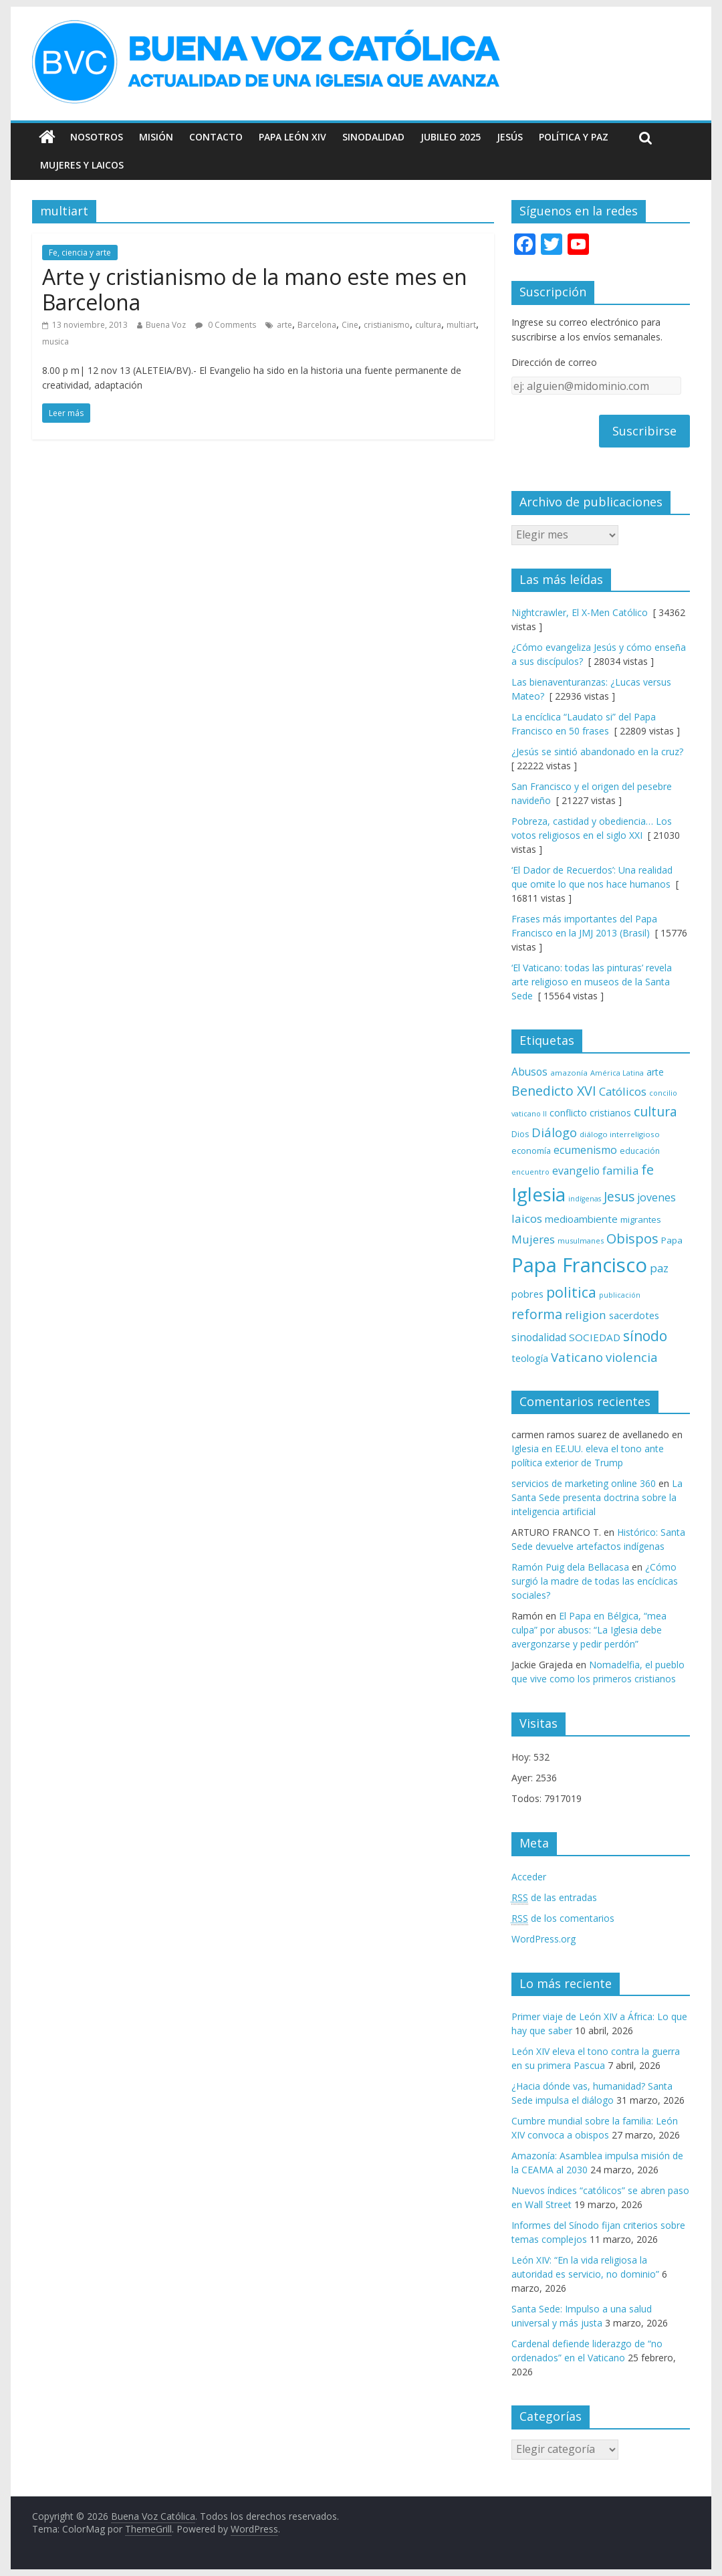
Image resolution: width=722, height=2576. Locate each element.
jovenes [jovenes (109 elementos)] (656, 1197)
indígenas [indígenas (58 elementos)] (584, 1198)
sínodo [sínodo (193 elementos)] (645, 1335)
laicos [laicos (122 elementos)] (526, 1218)
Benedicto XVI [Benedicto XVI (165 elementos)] (553, 1091)
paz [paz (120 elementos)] (659, 1268)
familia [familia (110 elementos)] (620, 1170)
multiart (461, 324)
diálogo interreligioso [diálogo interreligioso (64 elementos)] (620, 1134)
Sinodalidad (373, 136)
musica (55, 341)
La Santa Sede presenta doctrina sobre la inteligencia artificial (597, 1497)
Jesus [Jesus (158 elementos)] (619, 1196)
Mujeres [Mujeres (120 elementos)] (533, 1239)
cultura (428, 324)
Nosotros (96, 136)
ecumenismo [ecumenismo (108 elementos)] (585, 1150)
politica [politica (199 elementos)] (571, 1292)
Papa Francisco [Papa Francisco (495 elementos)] (579, 1265)
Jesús (510, 136)
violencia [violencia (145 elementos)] (632, 1357)
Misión (156, 136)
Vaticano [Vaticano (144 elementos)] (577, 1357)
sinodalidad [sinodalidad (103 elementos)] (538, 1337)
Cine (350, 324)
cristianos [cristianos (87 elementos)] (610, 1112)
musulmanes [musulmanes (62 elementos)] (581, 1240)
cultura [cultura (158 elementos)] (655, 1111)
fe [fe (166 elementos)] (647, 1170)
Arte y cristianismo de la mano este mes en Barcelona (254, 289)
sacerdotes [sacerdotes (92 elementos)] (634, 1315)
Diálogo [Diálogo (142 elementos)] (554, 1132)
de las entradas (554, 1897)
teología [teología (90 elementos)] (529, 1358)
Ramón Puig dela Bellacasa (570, 1567)
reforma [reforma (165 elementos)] (536, 1314)
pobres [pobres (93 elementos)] (527, 1293)
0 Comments (225, 324)
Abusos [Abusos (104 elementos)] (529, 1071)
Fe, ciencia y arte (80, 252)
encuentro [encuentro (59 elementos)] (530, 1172)
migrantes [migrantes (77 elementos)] (640, 1219)
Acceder (528, 1876)
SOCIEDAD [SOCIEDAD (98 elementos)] (594, 1337)
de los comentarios (562, 1918)
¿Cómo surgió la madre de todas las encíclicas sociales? (594, 1581)
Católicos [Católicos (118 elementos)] (622, 1091)
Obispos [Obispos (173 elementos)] (632, 1238)
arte (284, 324)
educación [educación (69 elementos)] (640, 1151)
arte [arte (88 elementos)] (655, 1072)
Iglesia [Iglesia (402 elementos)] (538, 1194)
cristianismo (387, 324)
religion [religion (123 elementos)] (585, 1314)
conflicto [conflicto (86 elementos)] (568, 1112)
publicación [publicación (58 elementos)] (619, 1295)
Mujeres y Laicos (82, 165)
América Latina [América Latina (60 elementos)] (617, 1073)
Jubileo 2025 (450, 136)
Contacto (216, 136)
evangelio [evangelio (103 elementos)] (576, 1170)
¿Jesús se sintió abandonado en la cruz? (597, 751)
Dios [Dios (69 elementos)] (520, 1134)
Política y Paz (573, 136)
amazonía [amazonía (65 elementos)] (569, 1073)
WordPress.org (543, 1939)
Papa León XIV (292, 136)
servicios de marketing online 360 (583, 1483)
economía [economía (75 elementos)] (531, 1151)
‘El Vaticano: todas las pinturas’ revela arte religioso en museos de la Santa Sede (591, 981)
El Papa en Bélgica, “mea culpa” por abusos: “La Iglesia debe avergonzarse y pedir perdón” (589, 1629)
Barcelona (316, 324)
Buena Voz (166, 324)
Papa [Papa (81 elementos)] (672, 1240)
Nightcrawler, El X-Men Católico (579, 612)
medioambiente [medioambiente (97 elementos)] (581, 1218)
